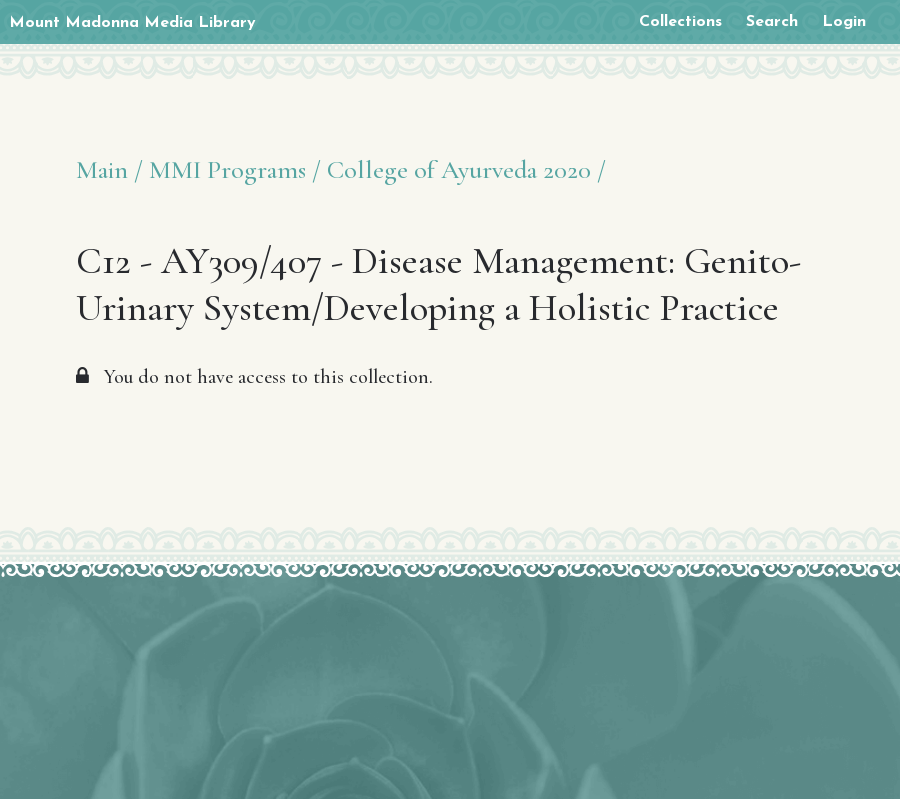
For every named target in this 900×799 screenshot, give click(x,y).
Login (844, 22)
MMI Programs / (235, 169)
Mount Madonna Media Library (132, 23)
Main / (109, 169)
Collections (680, 22)
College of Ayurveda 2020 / (466, 169)
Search (772, 22)
